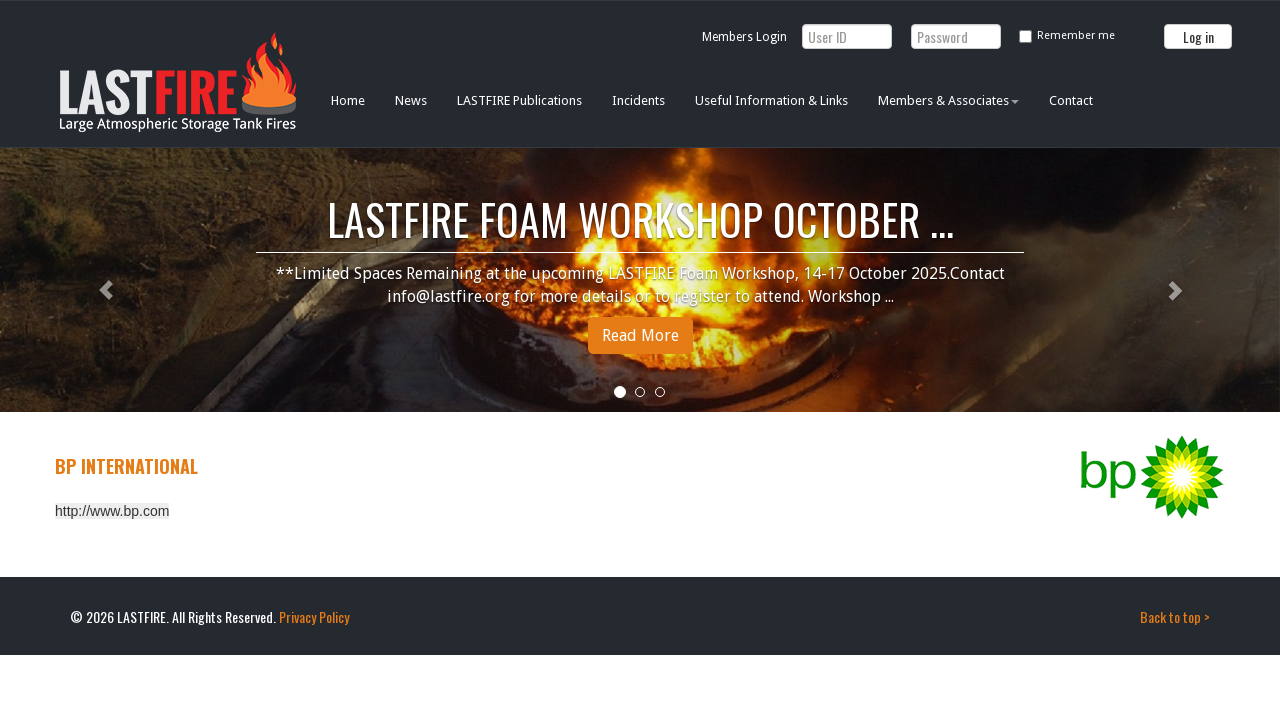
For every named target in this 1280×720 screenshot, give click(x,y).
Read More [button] (640, 335)
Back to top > (1175, 616)
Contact (1071, 100)
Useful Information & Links (771, 100)
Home (348, 100)
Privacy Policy (314, 616)
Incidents (638, 100)
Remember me (1076, 35)
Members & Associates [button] (948, 100)
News (411, 100)
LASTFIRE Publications (519, 100)
